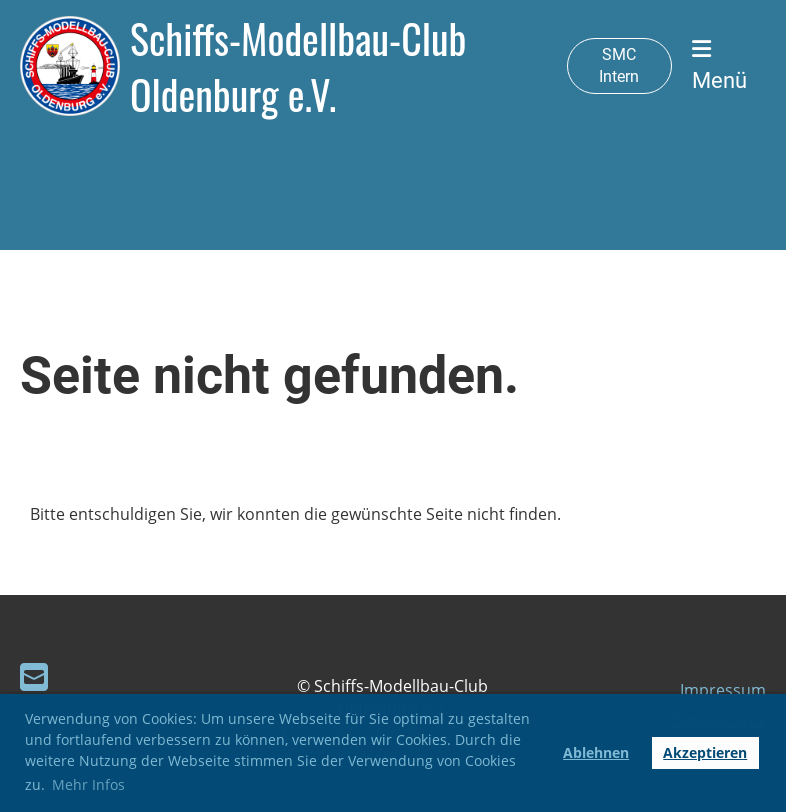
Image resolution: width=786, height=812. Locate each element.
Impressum (723, 690)
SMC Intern (619, 65)
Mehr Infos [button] (88, 784)
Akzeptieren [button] (705, 752)
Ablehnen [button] (596, 752)
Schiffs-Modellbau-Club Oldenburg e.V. (298, 66)
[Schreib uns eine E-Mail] (34, 676)
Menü (719, 65)
